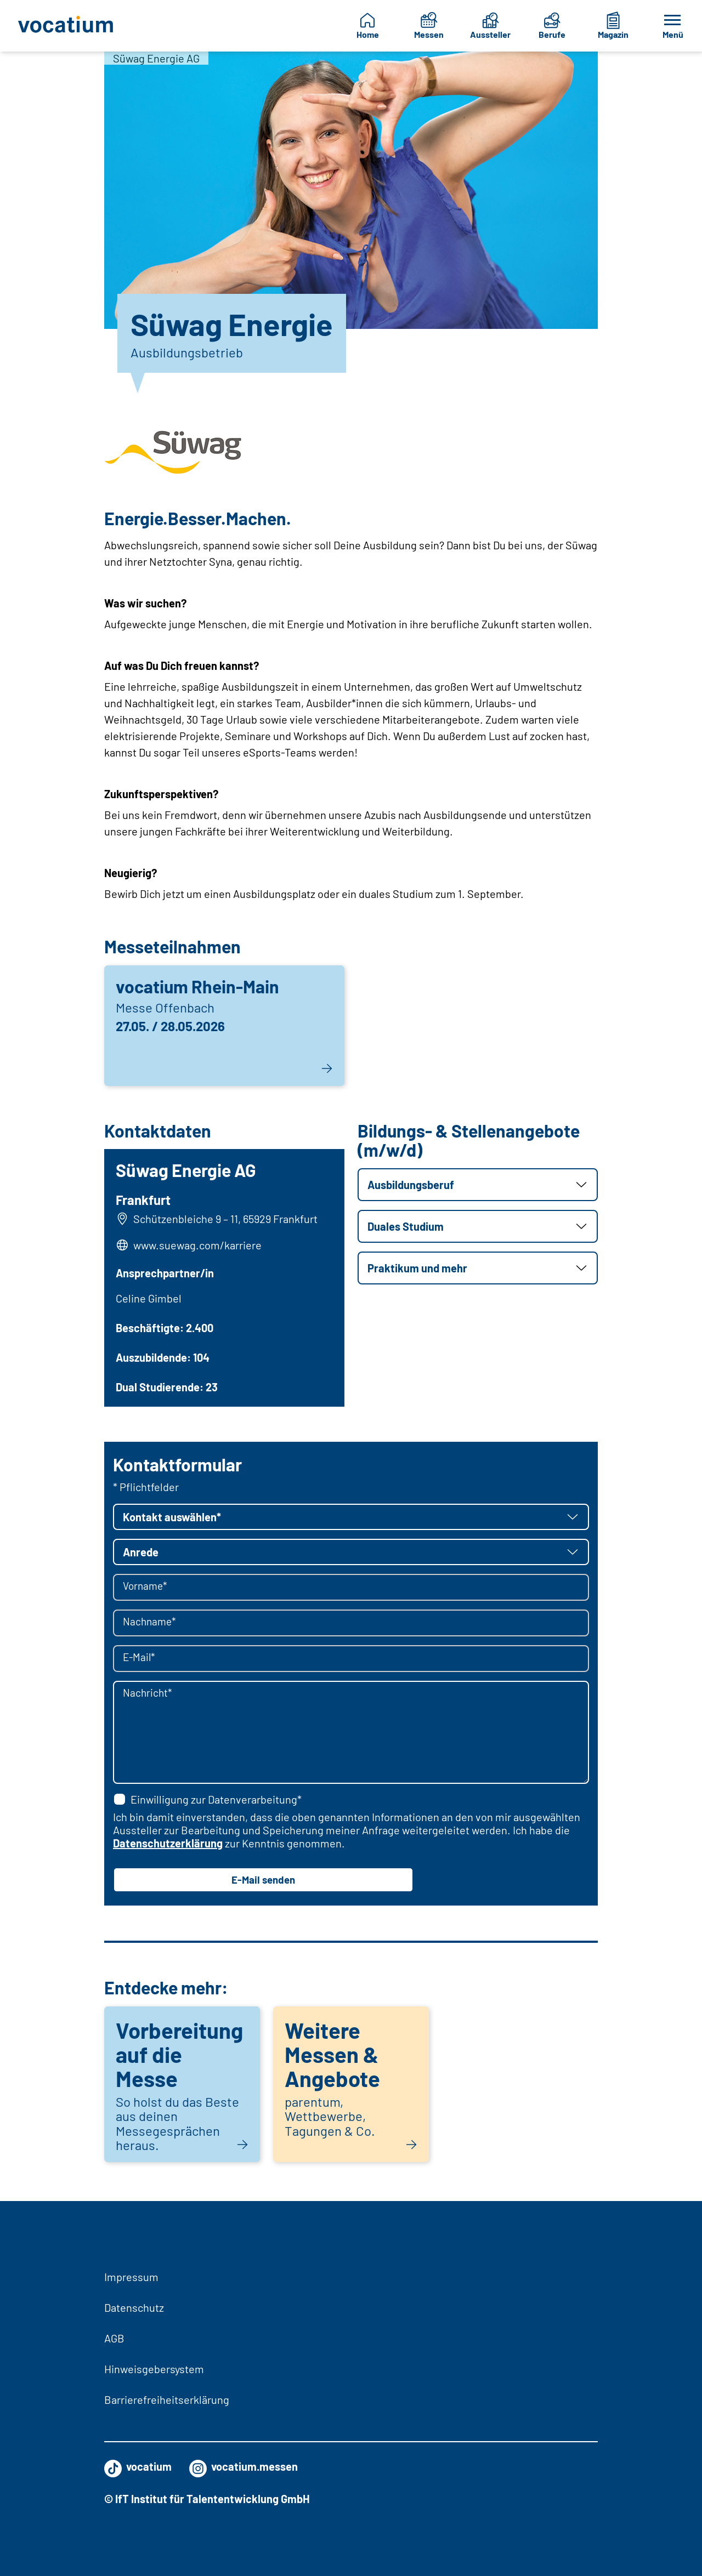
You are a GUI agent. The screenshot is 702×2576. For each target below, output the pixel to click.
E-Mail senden (263, 1883)
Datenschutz (134, 2307)
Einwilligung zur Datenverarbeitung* (207, 1802)
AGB (114, 2338)
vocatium (138, 2466)
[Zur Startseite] (66, 26)
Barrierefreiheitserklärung (166, 2399)
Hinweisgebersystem (154, 2368)
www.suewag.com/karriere (199, 1246)
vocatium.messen (243, 2466)
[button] (478, 1184)
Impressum (131, 2276)
